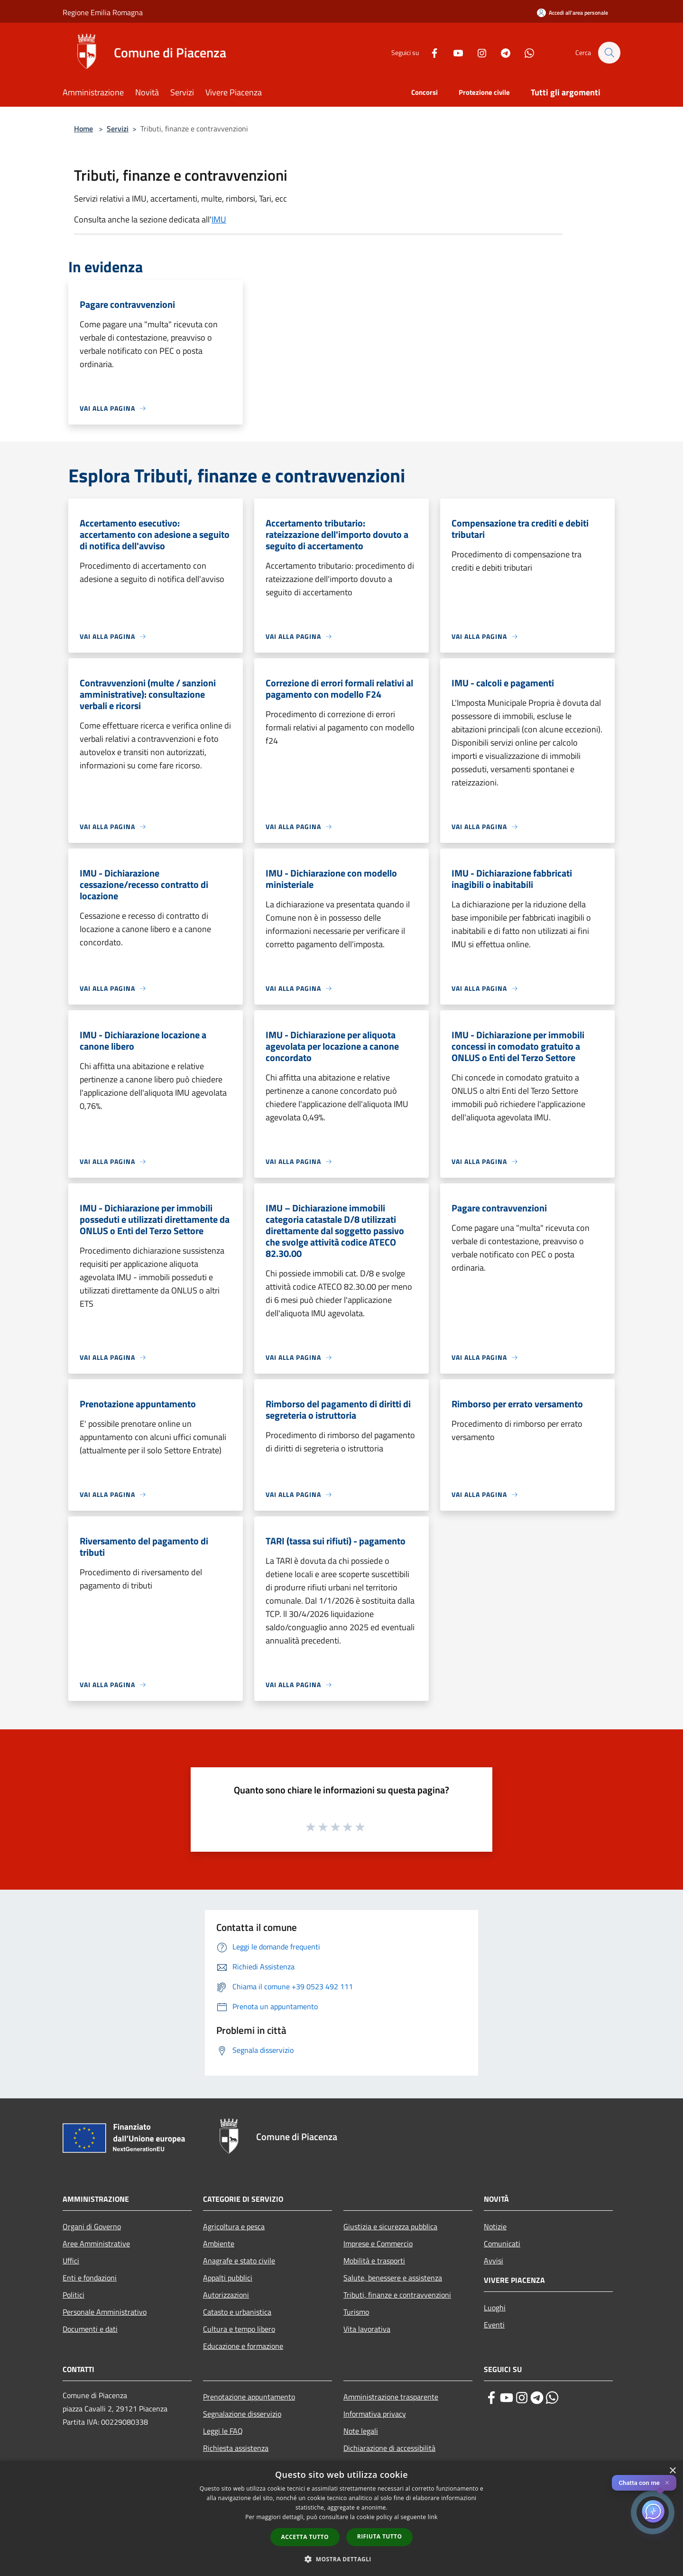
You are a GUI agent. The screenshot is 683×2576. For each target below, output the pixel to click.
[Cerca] (609, 52)
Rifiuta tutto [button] (379, 2536)
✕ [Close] (667, 2483)
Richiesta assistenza (235, 2448)
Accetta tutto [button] (305, 2537)
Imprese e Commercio (378, 2243)
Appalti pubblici (227, 2277)
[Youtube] (453, 52)
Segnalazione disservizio (242, 2413)
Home (83, 128)
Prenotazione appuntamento (249, 2396)
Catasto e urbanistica (237, 2311)
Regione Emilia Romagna (103, 12)
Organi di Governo (92, 2226)
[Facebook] (429, 52)
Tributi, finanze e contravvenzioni (397, 2294)
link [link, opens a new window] (433, 2517)
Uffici (71, 2260)
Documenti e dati (90, 2329)
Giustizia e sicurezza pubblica (390, 2226)
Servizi (118, 128)
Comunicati (502, 2243)
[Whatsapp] (524, 52)
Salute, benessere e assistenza (392, 2277)
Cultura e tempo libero (239, 2329)
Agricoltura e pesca (234, 2226)
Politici (73, 2294)
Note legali (360, 2431)
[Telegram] (500, 52)
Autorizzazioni (226, 2294)
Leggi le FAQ (223, 2431)
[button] (341, 2559)
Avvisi (493, 2260)
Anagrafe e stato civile (239, 2260)
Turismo (356, 2311)
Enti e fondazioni (90, 2277)
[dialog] (341, 2518)
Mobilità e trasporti (374, 2260)
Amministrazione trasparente (390, 2396)
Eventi (494, 2324)
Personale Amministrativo (105, 2311)
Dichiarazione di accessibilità (389, 2448)
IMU (219, 219)
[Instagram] (477, 52)
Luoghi (495, 2307)
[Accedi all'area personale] (572, 12)
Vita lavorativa (366, 2329)
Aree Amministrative (96, 2243)
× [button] (672, 2470)
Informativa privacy (374, 2413)
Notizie (495, 2226)
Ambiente (218, 2243)
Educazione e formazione (243, 2346)
